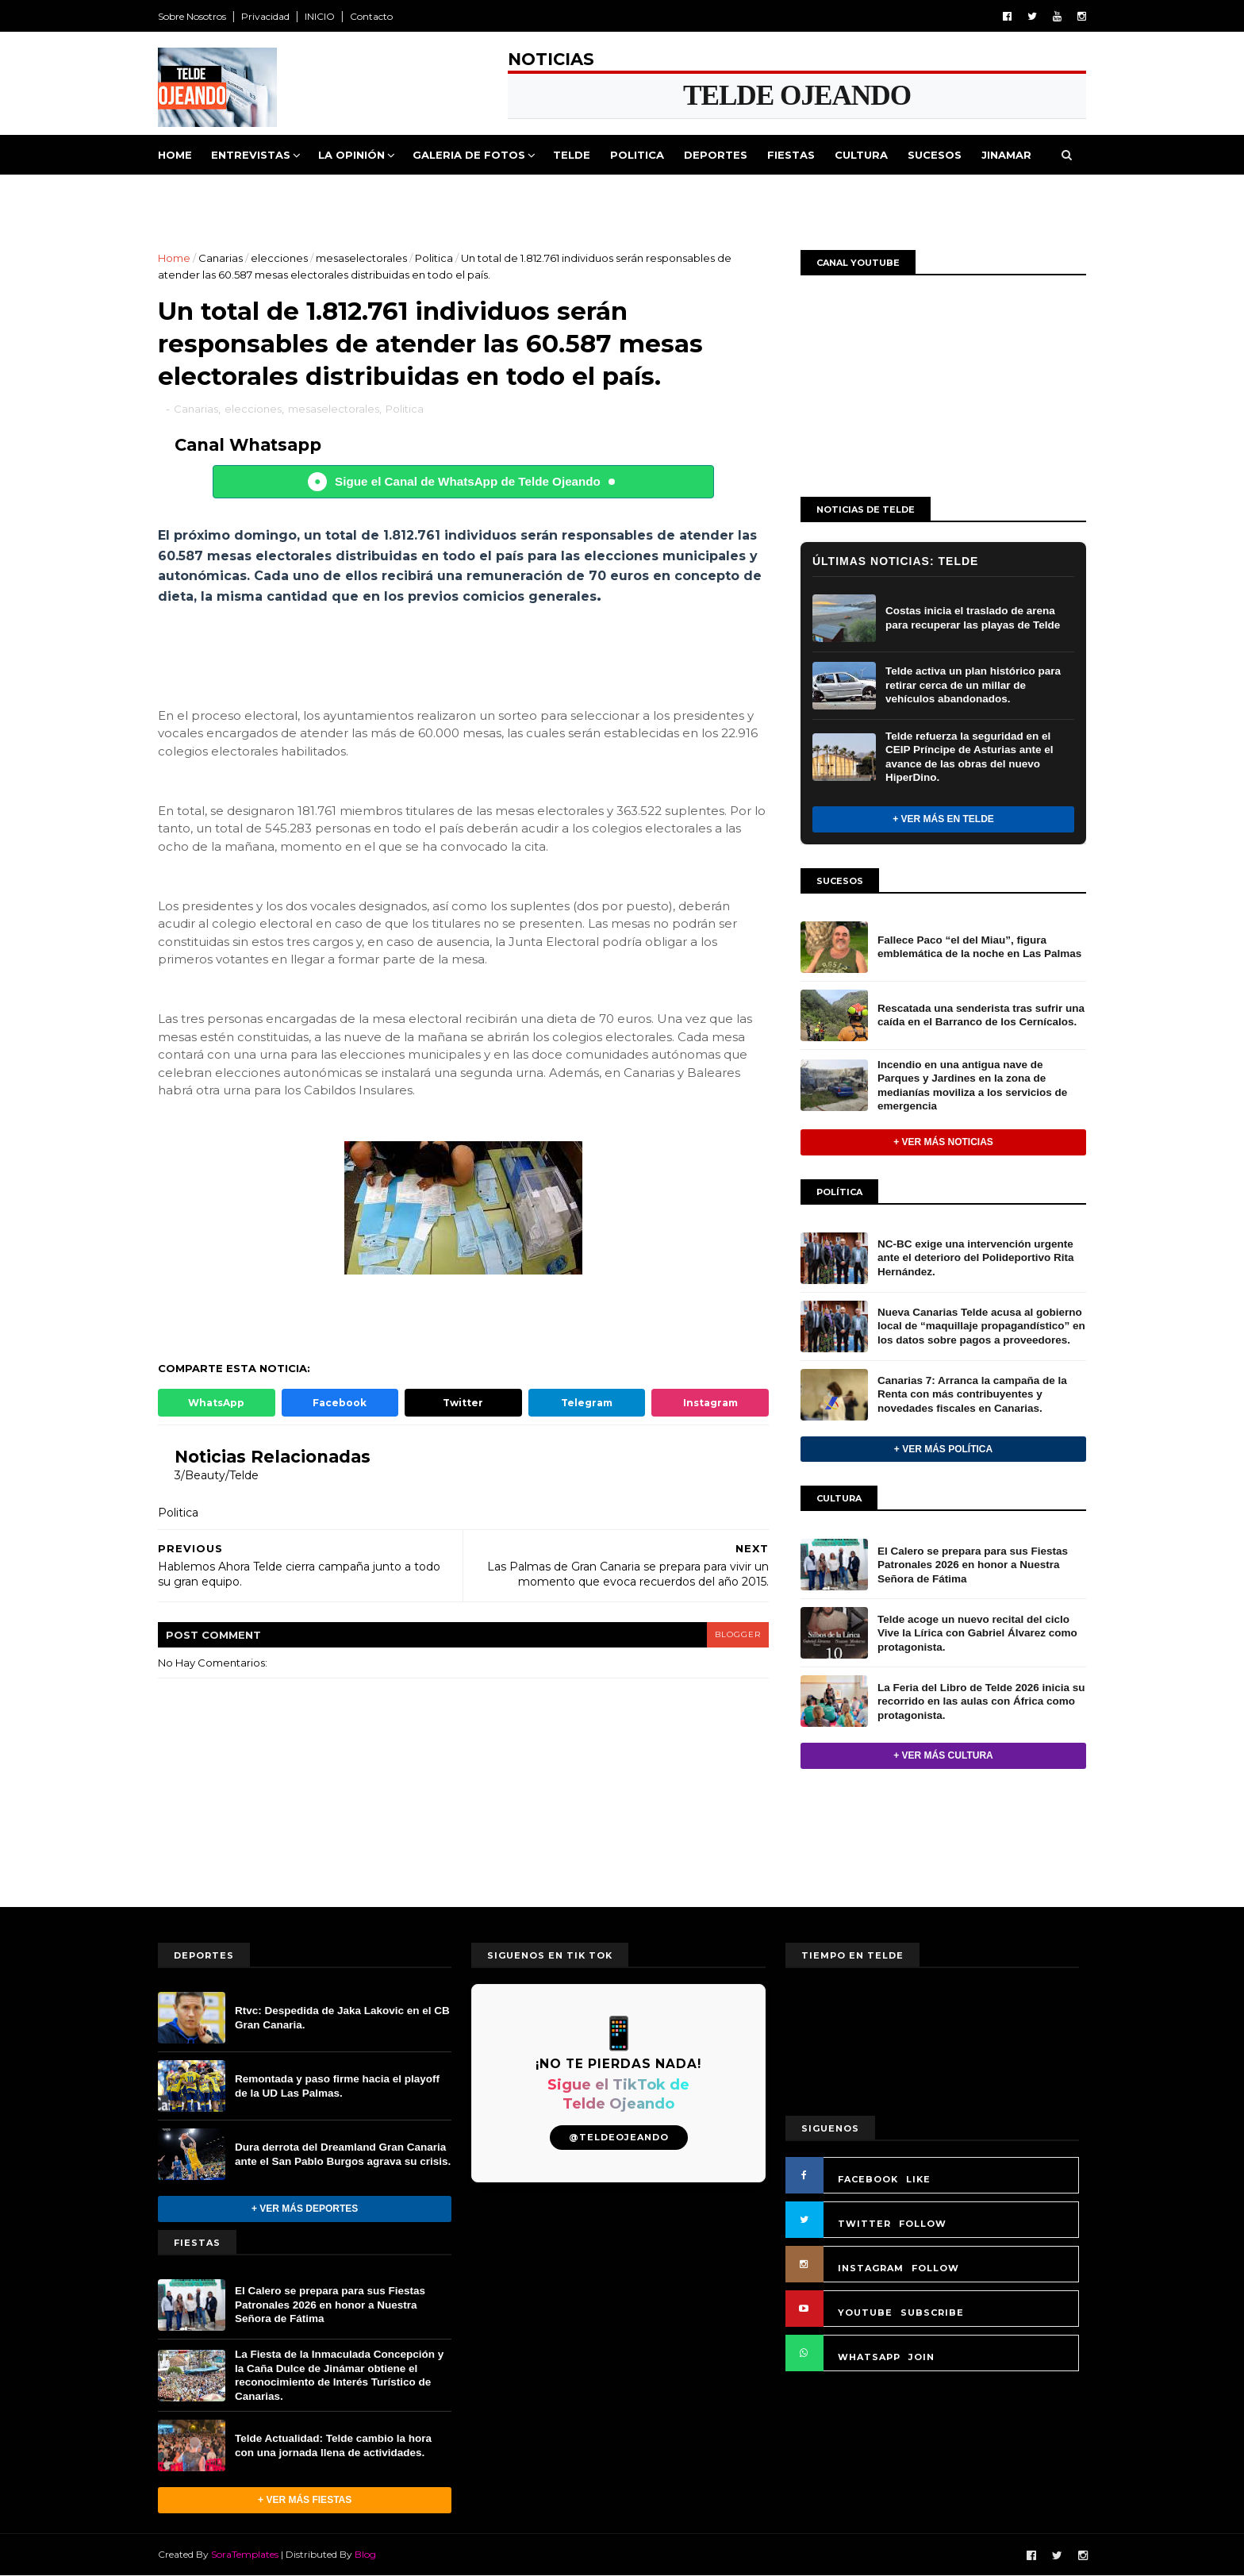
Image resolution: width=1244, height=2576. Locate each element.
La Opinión (351, 154)
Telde (571, 154)
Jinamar (1006, 154)
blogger (738, 1634)
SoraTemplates (244, 2554)
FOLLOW (922, 2223)
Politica (637, 154)
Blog (365, 2554)
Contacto (371, 16)
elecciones (279, 258)
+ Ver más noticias (943, 1142)
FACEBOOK (868, 2179)
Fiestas (791, 154)
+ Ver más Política (943, 1449)
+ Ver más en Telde (943, 819)
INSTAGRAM (871, 2268)
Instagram (710, 1403)
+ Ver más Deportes (304, 2208)
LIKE (918, 2179)
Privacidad (265, 16)
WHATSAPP (869, 2357)
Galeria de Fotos (469, 154)
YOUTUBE (865, 2312)
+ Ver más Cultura (943, 1755)
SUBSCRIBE (932, 2312)
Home (175, 154)
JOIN (921, 2357)
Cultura (861, 154)
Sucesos (935, 154)
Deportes (715, 154)
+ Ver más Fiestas (304, 2499)
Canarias (220, 258)
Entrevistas (250, 154)
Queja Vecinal (212, 194)
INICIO (320, 16)
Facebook (340, 1403)
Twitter (463, 1403)
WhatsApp (216, 1403)
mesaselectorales (361, 258)
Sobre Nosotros (192, 16)
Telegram (586, 1403)
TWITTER (864, 2223)
